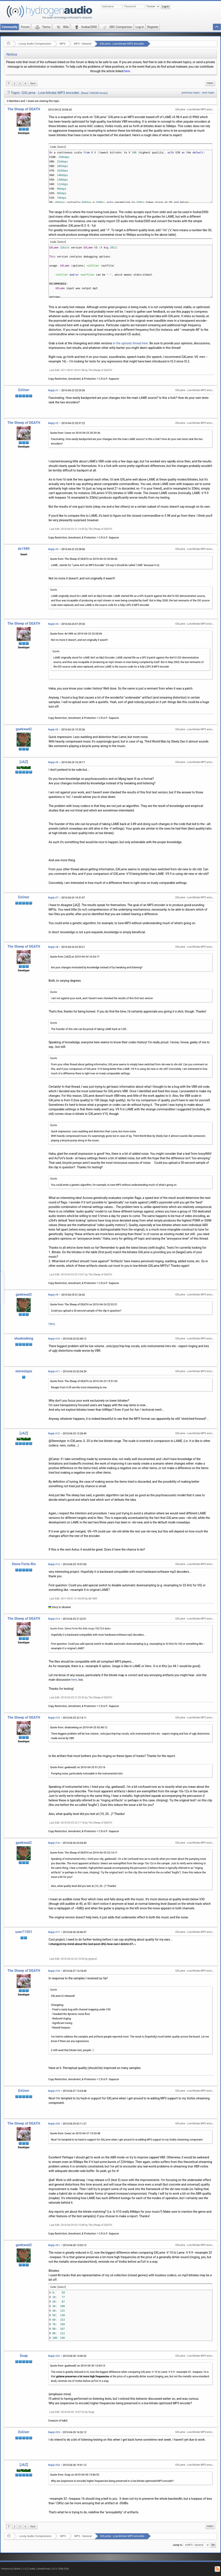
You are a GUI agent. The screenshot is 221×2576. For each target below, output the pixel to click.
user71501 (23, 1932)
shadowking (23, 1338)
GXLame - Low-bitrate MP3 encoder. (122, 43)
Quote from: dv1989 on (76, 633)
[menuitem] (33, 83)
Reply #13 (54, 1564)
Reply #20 (54, 2123)
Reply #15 (54, 1717)
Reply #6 (53, 762)
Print (210, 83)
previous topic (191, 92)
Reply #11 (54, 1371)
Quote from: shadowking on (78, 1727)
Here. (52, 1324)
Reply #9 (53, 1294)
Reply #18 (54, 1970)
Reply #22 (54, 2356)
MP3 (62, 43)
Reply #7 (53, 897)
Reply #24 (54, 2465)
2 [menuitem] (14, 83)
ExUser (23, 390)
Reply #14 (54, 1618)
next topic (208, 92)
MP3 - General (82, 43)
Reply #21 (54, 2245)
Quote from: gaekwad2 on (77, 1767)
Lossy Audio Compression (35, 43)
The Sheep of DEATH (23, 109)
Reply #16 (54, 1842)
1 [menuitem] (8, 83)
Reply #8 (53, 947)
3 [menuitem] (20, 83)
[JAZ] (24, 762)
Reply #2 (53, 423)
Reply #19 (54, 2090)
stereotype (23, 1371)
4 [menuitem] (25, 83)
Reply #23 (54, 2432)
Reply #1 (53, 390)
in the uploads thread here (130, 343)
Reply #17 (54, 1932)
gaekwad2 (24, 729)
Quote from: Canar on (75, 432)
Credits (31, 2569)
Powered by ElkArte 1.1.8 (13, 2569)
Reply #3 (53, 549)
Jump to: (178, 2544)
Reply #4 (53, 624)
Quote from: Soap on (74, 2474)
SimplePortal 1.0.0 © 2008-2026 (53, 2569)
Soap (24, 2356)
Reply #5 (53, 729)
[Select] (61, 146)
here (127, 71)
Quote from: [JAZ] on (74, 956)
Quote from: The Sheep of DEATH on (83, 558)
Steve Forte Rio (24, 1564)
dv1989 (24, 549)
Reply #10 (54, 1338)
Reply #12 (54, 1433)
